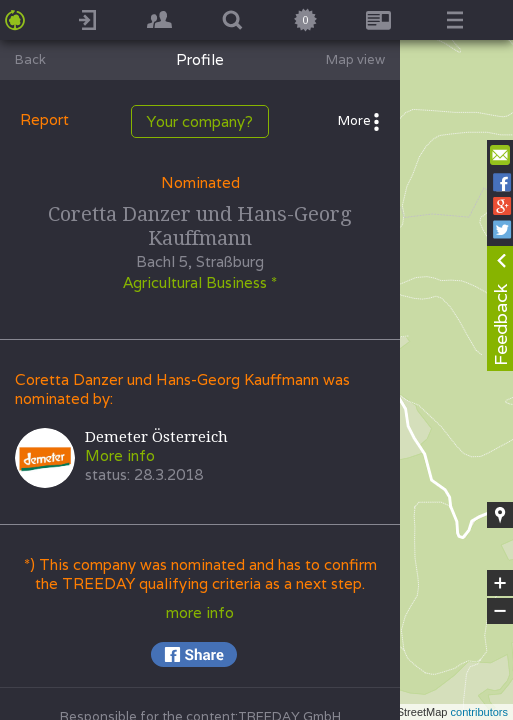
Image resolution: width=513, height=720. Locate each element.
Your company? (200, 121)
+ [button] (500, 583)
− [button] (500, 611)
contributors (479, 712)
